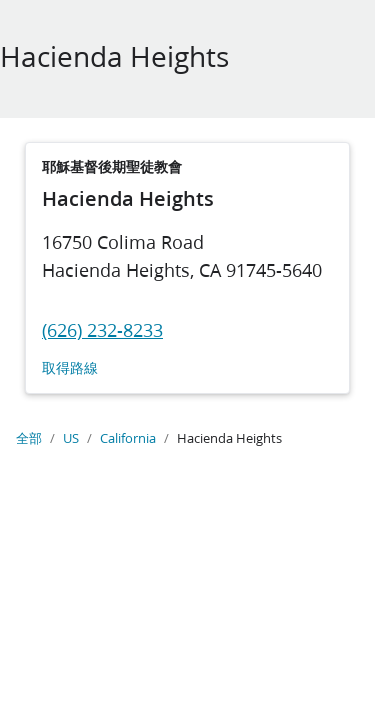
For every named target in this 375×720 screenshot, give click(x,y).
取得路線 (70, 368)
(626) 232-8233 (102, 330)
